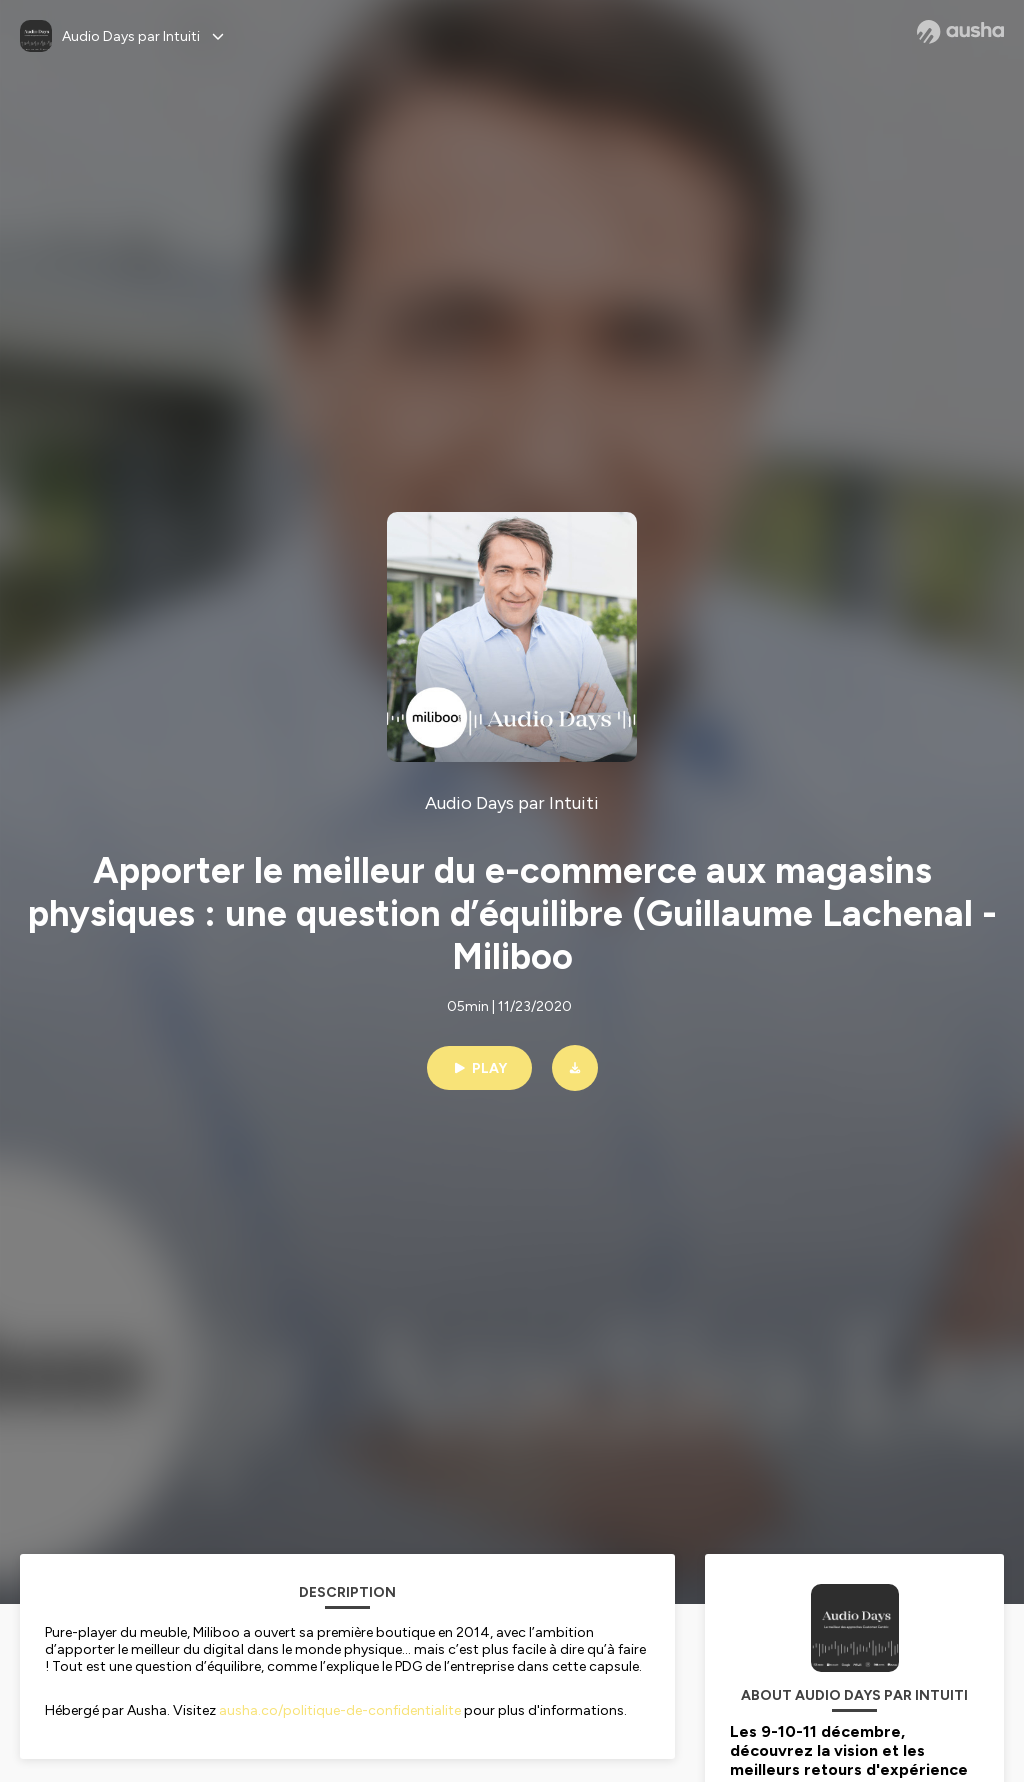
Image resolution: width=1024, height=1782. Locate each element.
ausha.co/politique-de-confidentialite (340, 1710)
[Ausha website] (960, 32)
